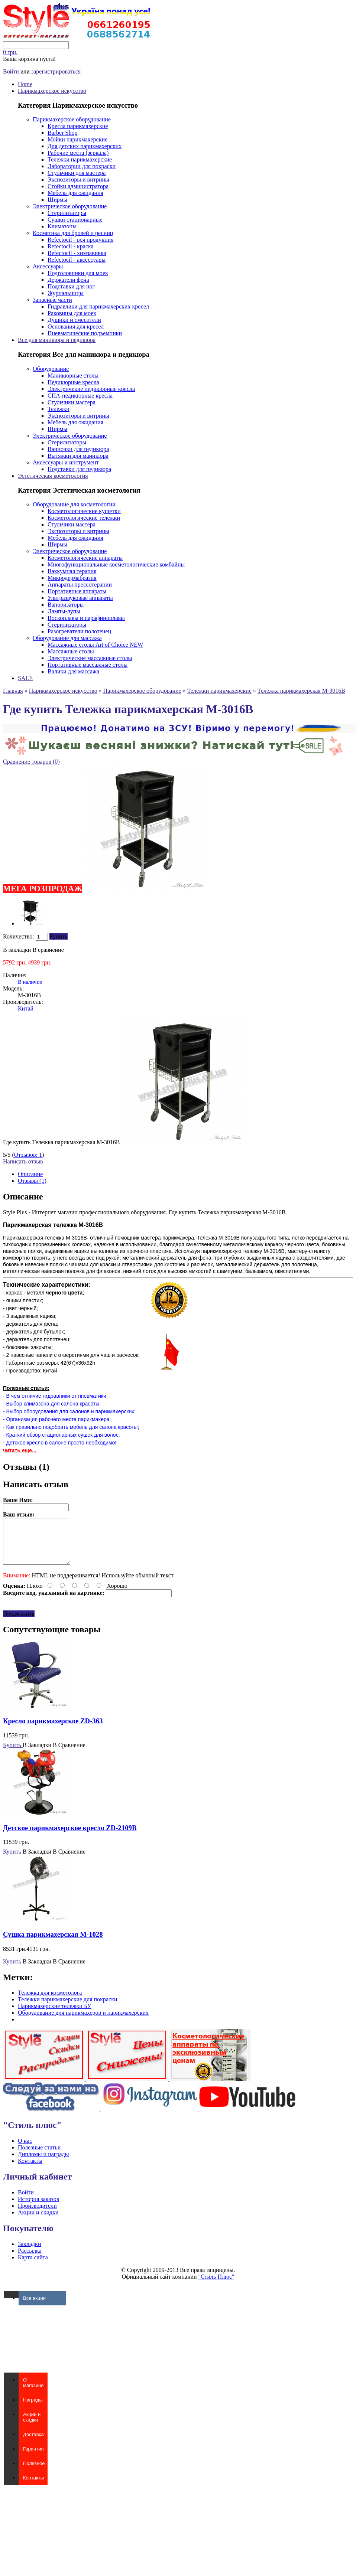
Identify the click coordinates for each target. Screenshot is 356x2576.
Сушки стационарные (75, 219)
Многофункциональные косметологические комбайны (116, 564)
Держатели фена (68, 280)
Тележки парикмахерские (80, 159)
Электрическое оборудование (70, 206)
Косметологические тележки (84, 518)
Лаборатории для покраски (82, 166)
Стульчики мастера (72, 402)
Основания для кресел (76, 326)
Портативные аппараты (77, 591)
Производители (37, 2214)
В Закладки (37, 1754)
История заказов (38, 2208)
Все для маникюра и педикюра (57, 340)
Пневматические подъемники (85, 333)
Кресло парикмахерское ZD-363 (53, 1730)
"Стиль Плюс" (216, 2285)
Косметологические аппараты (85, 558)
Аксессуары (48, 266)
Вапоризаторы (66, 604)
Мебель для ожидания (75, 193)
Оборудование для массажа (67, 638)
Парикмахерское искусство (52, 91)
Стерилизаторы (67, 213)
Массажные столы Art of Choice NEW (95, 644)
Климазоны (62, 226)
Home (25, 84)
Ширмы (57, 199)
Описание (30, 1174)
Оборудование (51, 369)
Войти (11, 71)
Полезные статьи (39, 2156)
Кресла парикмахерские (78, 126)
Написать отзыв (23, 1161)
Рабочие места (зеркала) (78, 153)
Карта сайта (33, 2266)
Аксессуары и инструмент (66, 462)
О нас (25, 2149)
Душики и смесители (74, 320)
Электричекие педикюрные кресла (91, 389)
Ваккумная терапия (72, 571)
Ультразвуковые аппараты (80, 598)
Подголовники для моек (78, 273)
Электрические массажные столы (90, 658)
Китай (25, 1008)
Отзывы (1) (32, 1181)
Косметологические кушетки (84, 511)
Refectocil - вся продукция (81, 239)
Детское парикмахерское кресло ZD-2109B (69, 1837)
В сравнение (48, 950)
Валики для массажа (73, 671)
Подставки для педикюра (79, 469)
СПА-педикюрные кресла (80, 395)
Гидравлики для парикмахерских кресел (98, 306)
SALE (25, 678)
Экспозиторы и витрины (78, 179)
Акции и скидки (38, 2221)
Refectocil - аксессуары (77, 260)
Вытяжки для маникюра (78, 456)
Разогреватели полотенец (79, 631)
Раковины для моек (72, 313)
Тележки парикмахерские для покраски (67, 2008)
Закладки (29, 2253)
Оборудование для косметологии (74, 504)
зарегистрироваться (56, 71)
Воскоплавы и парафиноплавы (86, 618)
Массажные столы (71, 651)
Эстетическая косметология (53, 476)
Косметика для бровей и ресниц (73, 233)
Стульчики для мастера (77, 173)
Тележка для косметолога (50, 2001)
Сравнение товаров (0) (31, 761)
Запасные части (52, 300)
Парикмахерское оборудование (72, 119)
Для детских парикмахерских (85, 146)
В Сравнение (69, 1754)
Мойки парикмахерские (77, 139)
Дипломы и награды (43, 2163)
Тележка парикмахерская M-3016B (301, 691)
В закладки (17, 950)
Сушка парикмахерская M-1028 (53, 1943)
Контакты (30, 2170)
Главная (13, 691)
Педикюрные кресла (73, 382)
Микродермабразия (72, 578)
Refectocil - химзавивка (77, 253)
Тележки (58, 409)
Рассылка (30, 2259)
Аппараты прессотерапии (80, 584)
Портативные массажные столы (87, 665)
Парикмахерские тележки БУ (54, 2015)
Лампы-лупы (64, 611)
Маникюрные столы (73, 375)
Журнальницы (66, 293)
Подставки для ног (71, 286)
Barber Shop (62, 133)
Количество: (18, 936)
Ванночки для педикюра (78, 449)
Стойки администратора (78, 186)
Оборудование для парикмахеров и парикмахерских (83, 2021)
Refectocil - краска (71, 246)
